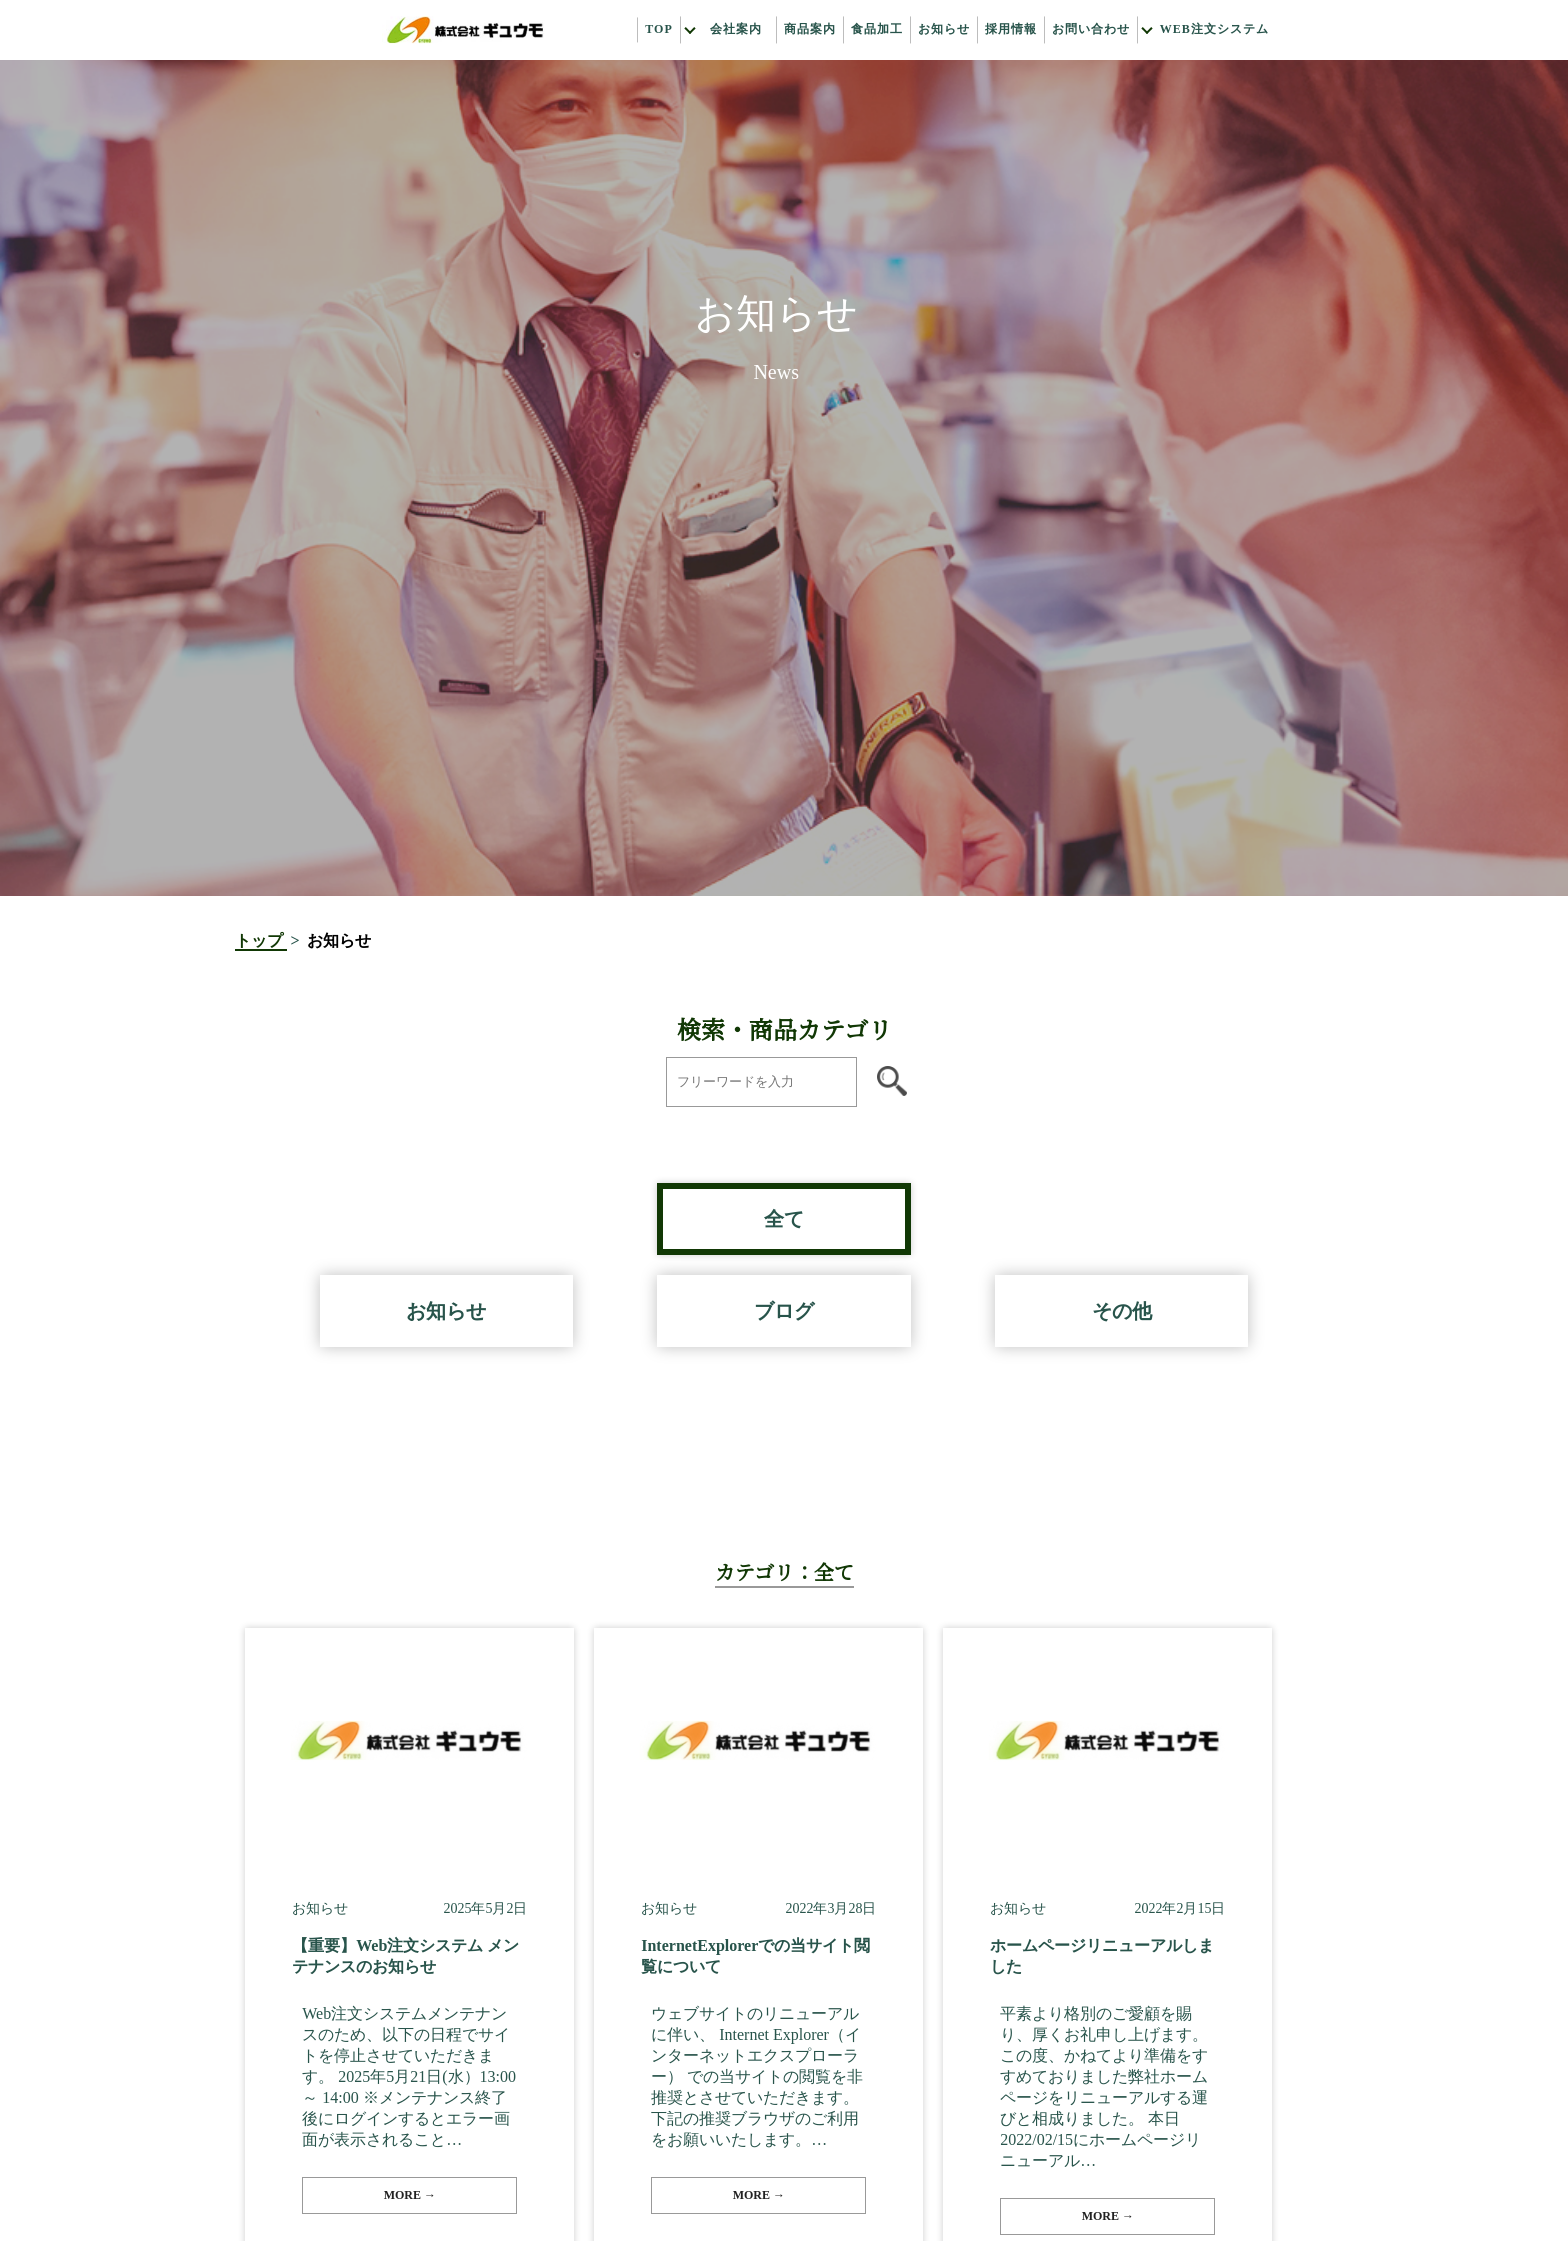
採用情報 (1011, 30)
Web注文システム (1214, 30)
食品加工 (877, 30)
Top (658, 30)
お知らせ (944, 30)
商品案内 (810, 30)
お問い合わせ (1091, 30)
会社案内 (736, 30)
